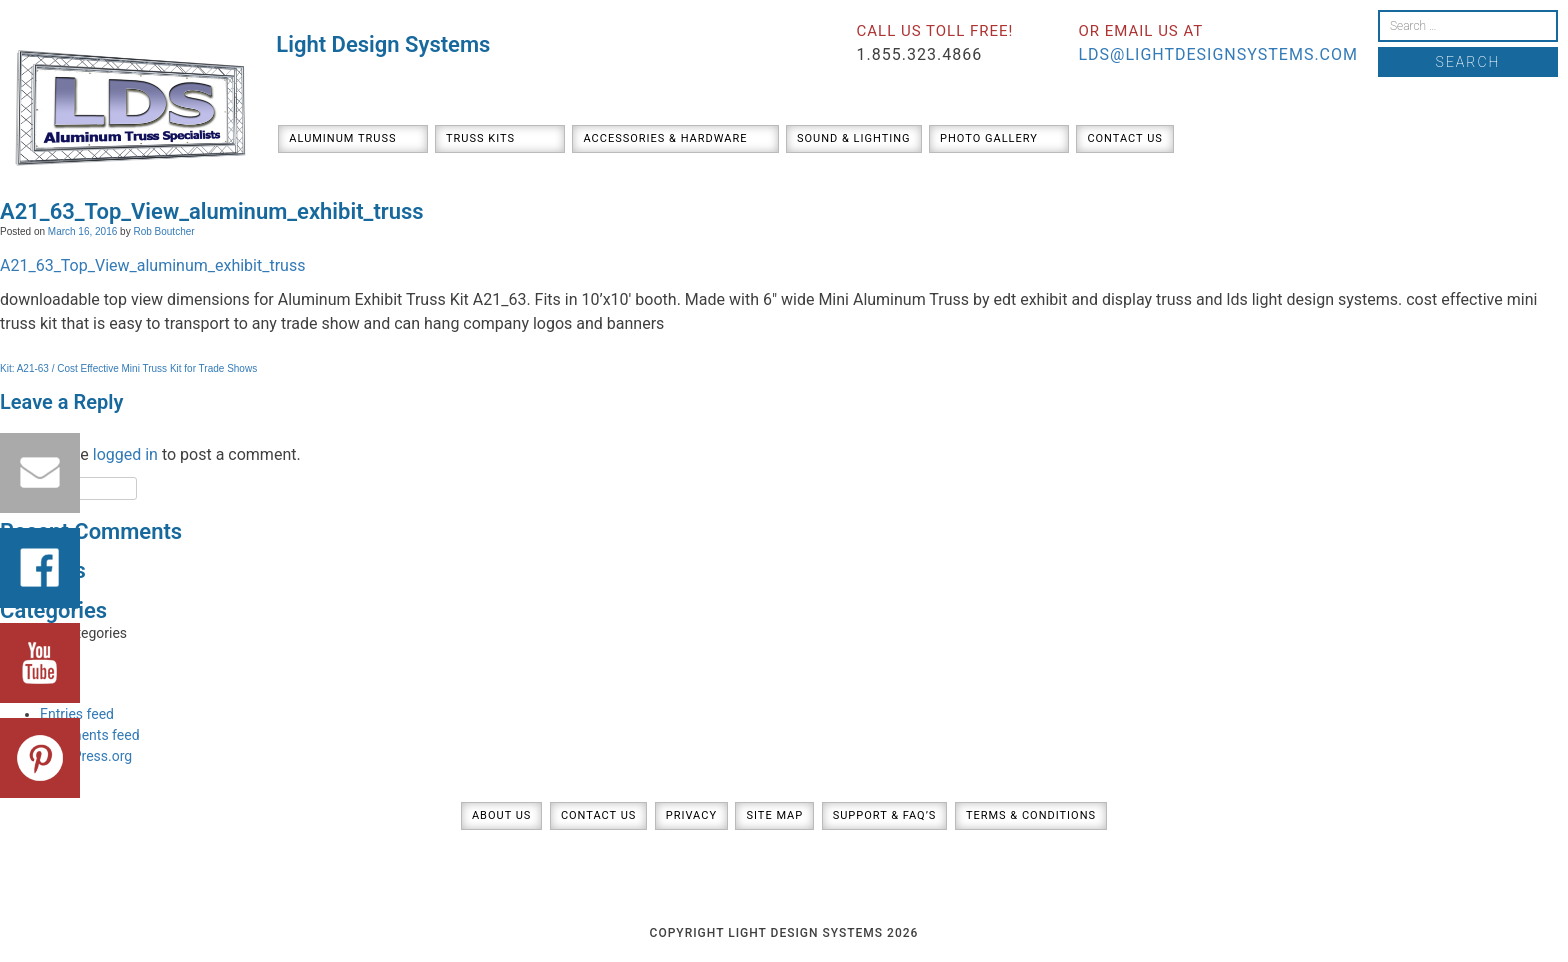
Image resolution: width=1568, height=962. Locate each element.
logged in (125, 454)
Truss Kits (480, 138)
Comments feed (90, 735)
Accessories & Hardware (665, 138)
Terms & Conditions (1031, 815)
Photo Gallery (989, 138)
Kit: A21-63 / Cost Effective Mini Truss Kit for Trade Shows (128, 368)
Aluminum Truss (342, 138)
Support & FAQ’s (885, 815)
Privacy (691, 815)
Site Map (774, 815)
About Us (501, 815)
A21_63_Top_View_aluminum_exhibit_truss (152, 265)
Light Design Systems (383, 44)
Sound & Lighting (854, 138)
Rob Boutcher (163, 231)
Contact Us (1124, 138)
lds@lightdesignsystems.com (1218, 54)
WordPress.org (86, 756)
